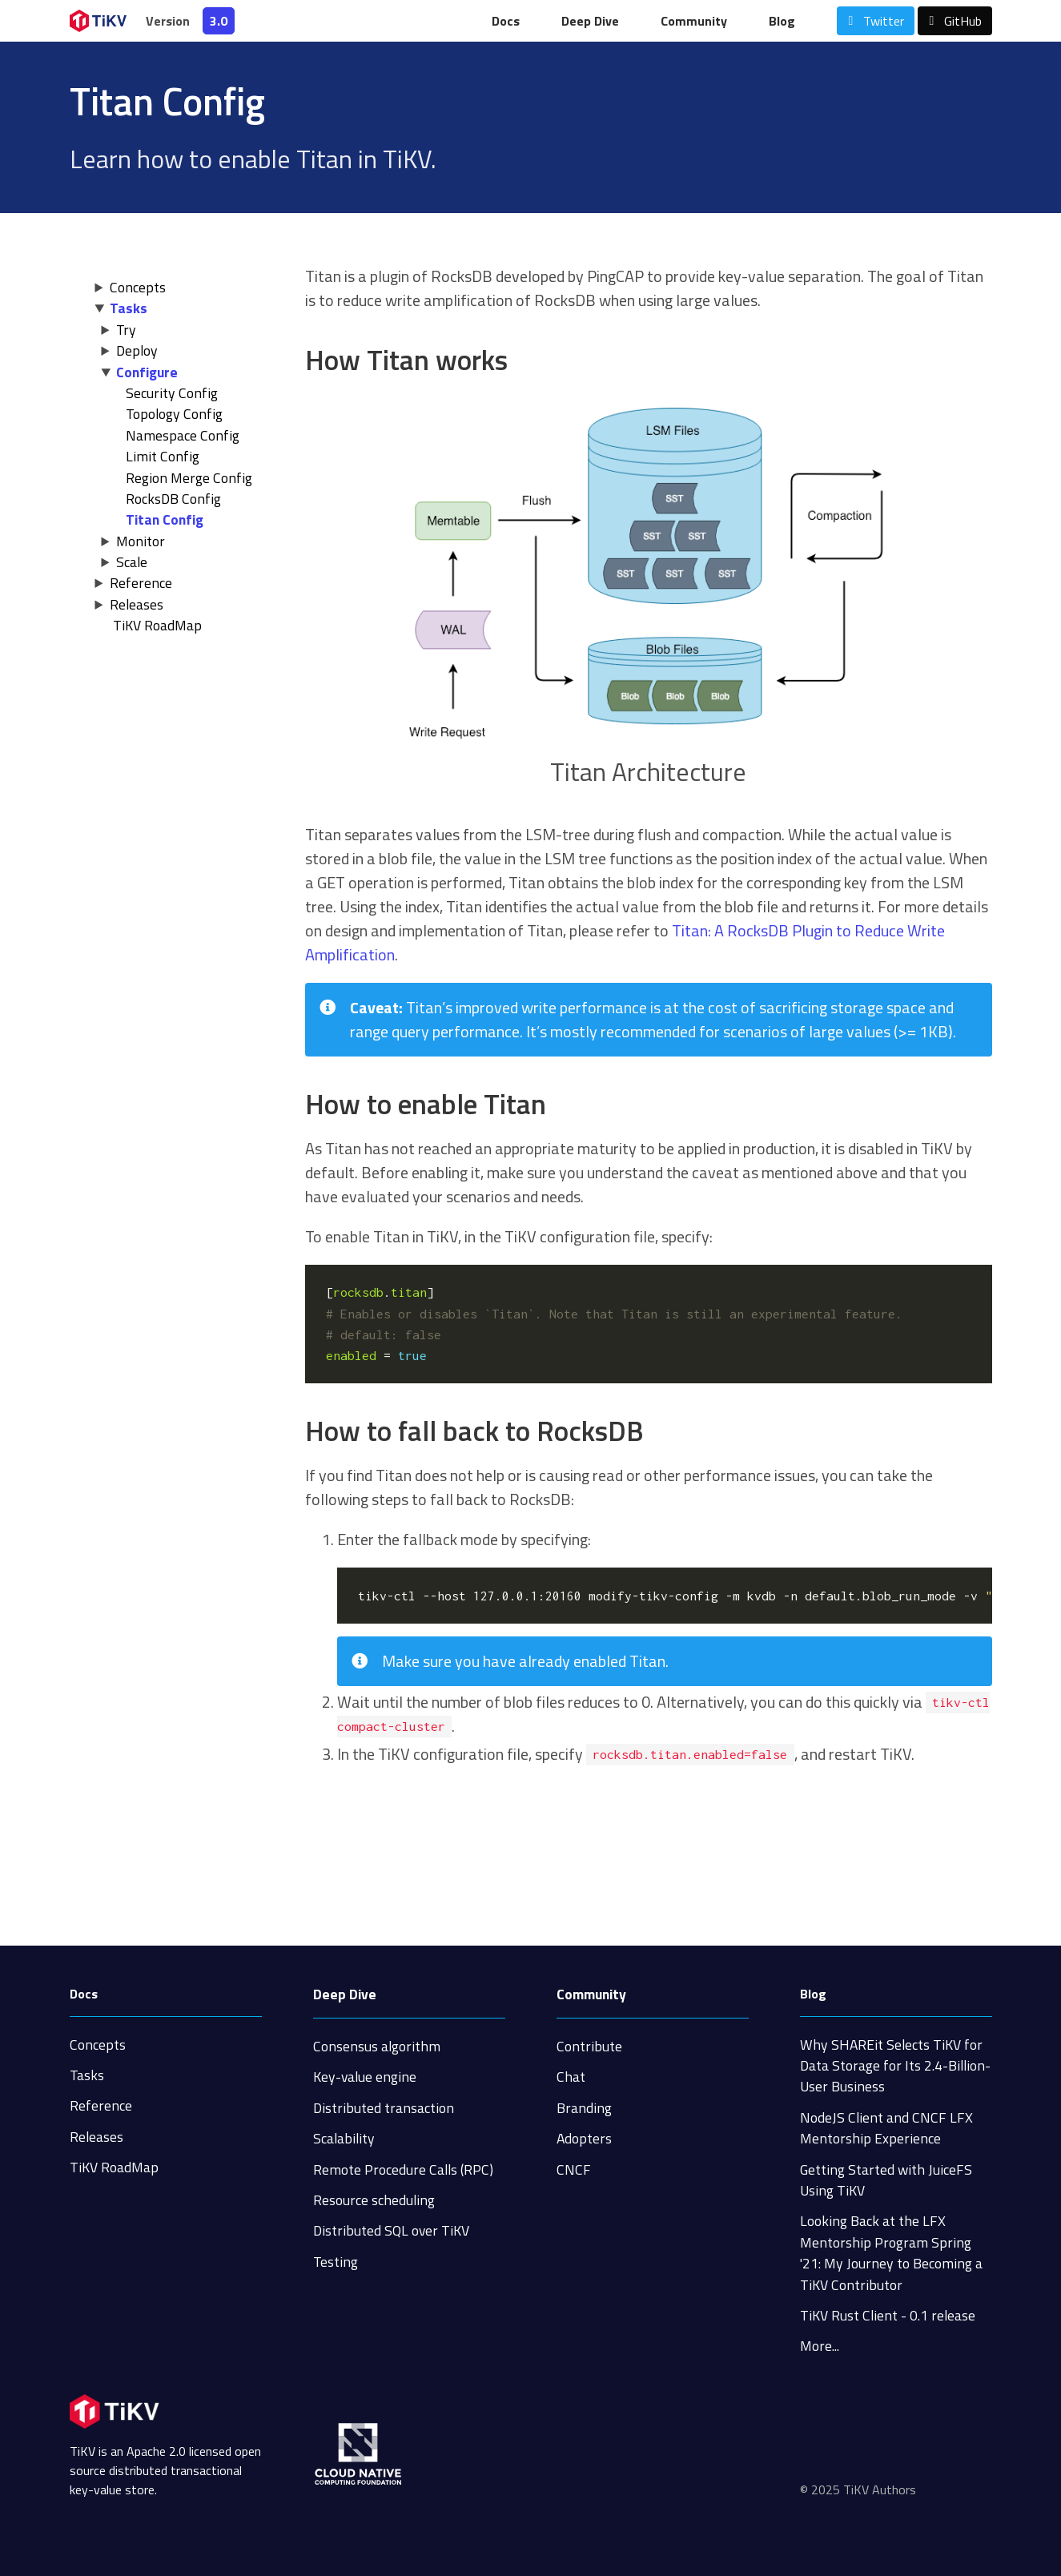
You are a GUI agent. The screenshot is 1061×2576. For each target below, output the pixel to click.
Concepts (138, 287)
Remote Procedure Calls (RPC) (403, 2169)
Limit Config (162, 456)
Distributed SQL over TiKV (391, 2230)
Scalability (344, 2138)
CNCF (574, 2169)
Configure (147, 372)
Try (126, 329)
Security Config (172, 393)
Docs (506, 20)
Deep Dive (590, 20)
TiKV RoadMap (114, 2167)
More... (819, 2346)
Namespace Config (182, 435)
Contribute (589, 2046)
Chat (571, 2076)
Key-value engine (364, 2076)
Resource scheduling (374, 2200)
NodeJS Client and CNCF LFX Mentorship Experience (886, 2128)
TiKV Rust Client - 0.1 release (887, 2315)
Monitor (140, 541)
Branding (584, 2108)
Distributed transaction (383, 2108)
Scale (131, 562)
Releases (136, 604)
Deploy (137, 350)
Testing (335, 2261)
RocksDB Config (173, 498)
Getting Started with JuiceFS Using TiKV (886, 2180)
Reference (141, 583)
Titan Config (164, 519)
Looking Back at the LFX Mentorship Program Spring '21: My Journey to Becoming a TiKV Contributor (891, 2252)
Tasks (128, 308)
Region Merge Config (189, 478)
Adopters (584, 2138)
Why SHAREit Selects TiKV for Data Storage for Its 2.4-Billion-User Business (895, 2066)
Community (694, 20)
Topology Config (174, 414)
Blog (782, 20)
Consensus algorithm (376, 2046)
